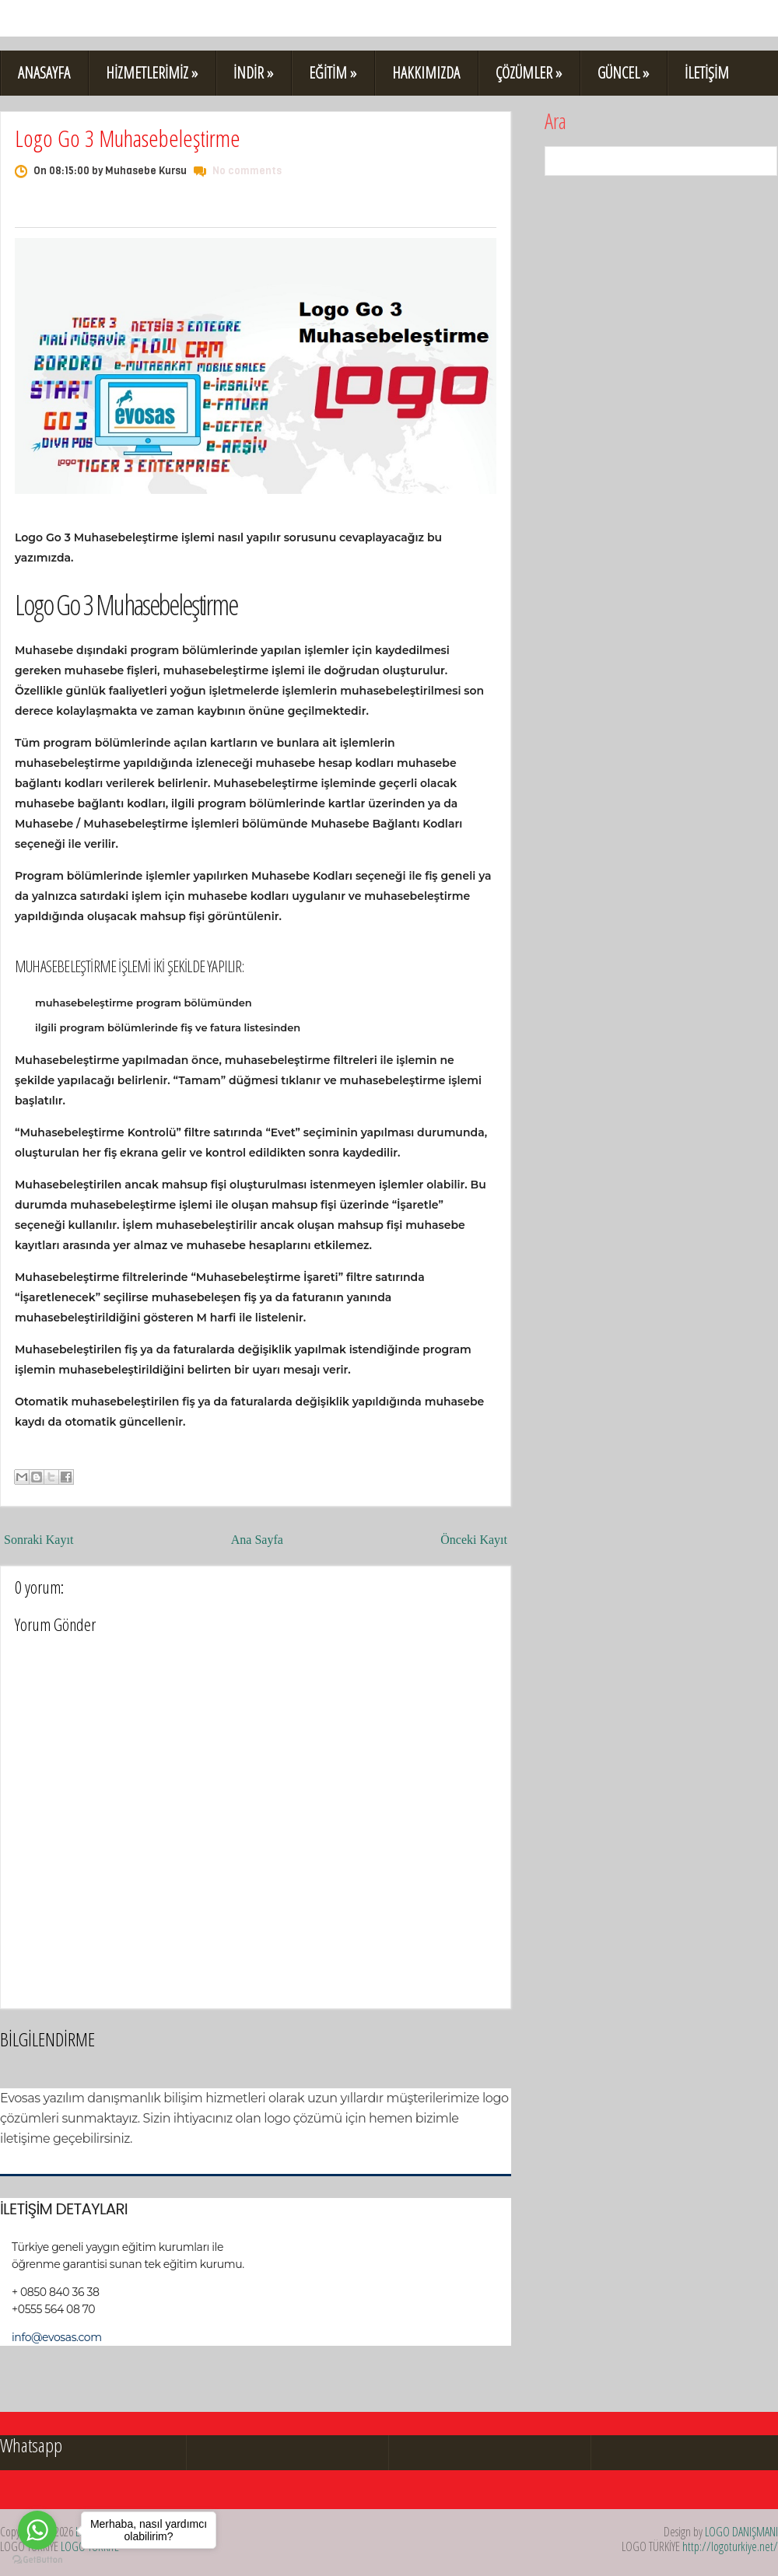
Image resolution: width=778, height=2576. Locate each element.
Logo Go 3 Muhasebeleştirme (127, 138)
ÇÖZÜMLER (529, 72)
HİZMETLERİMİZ (152, 72)
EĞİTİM (332, 72)
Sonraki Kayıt (38, 1539)
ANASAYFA (44, 72)
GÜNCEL (623, 72)
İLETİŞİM (707, 72)
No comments (247, 170)
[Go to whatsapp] (37, 2530)
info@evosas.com (57, 2337)
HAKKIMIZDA (426, 72)
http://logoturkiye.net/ (730, 2546)
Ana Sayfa (257, 1539)
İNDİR (253, 72)
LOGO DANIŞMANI (741, 2531)
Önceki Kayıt (473, 1539)
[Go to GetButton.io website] (37, 2560)
